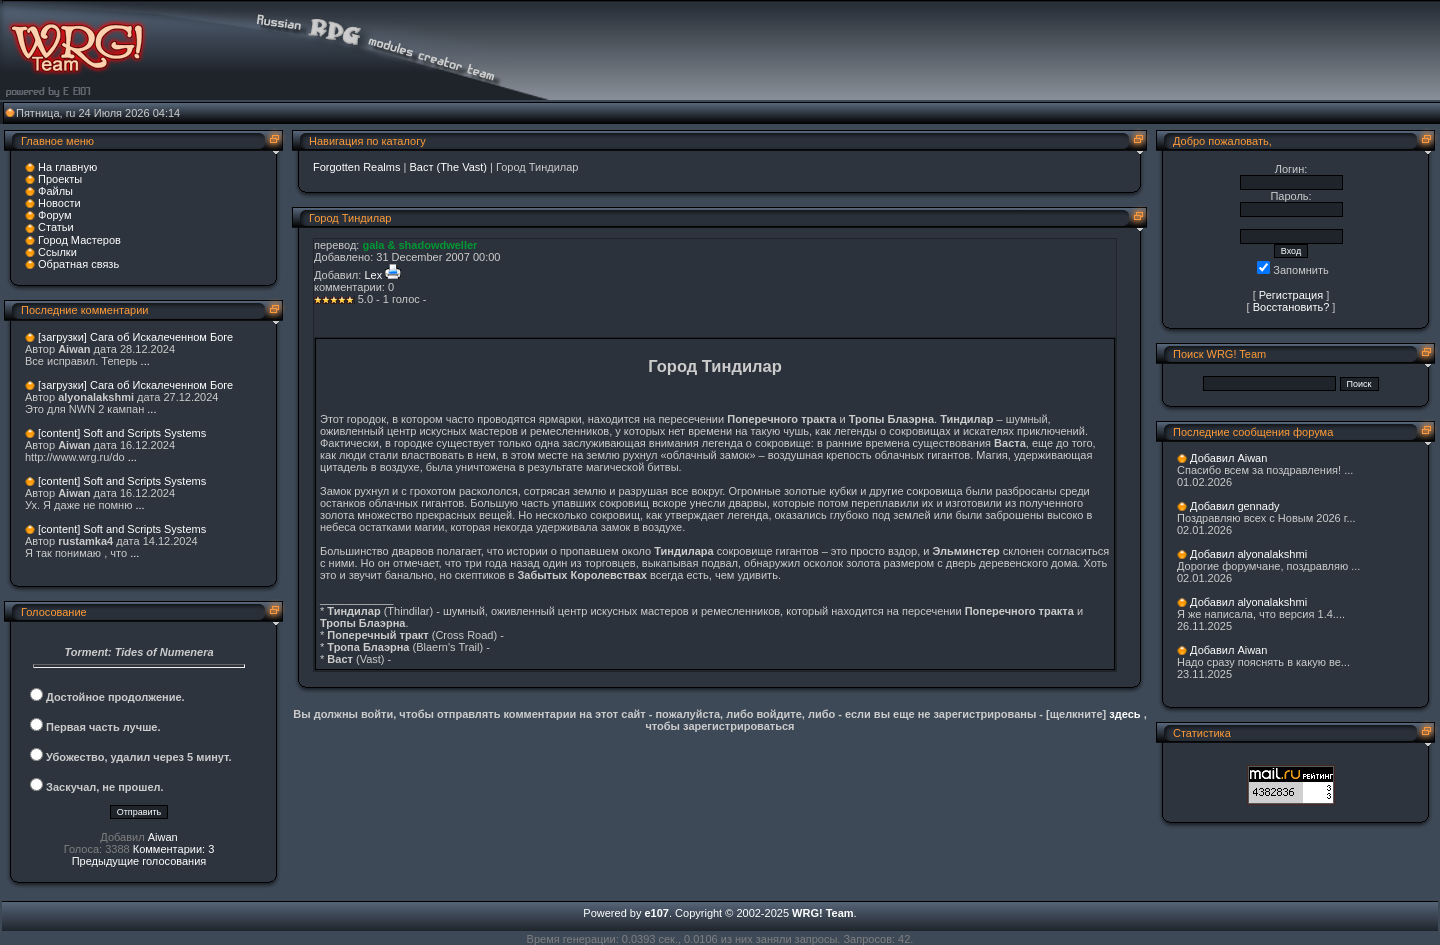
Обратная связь (78, 264)
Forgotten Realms (356, 167)
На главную (67, 167)
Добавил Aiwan (1228, 458)
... (145, 361)
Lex (373, 275)
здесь (1124, 714)
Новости (59, 203)
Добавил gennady (1235, 506)
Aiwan (163, 837)
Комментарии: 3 (174, 849)
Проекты (60, 179)
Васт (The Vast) (448, 167)
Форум (54, 215)
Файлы (55, 191)
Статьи (56, 227)
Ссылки (57, 252)
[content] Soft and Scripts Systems (122, 433)
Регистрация (1291, 295)
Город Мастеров (79, 240)
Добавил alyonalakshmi (1248, 554)
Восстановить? (1291, 307)
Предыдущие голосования (139, 861)
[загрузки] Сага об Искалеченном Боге (135, 337)
